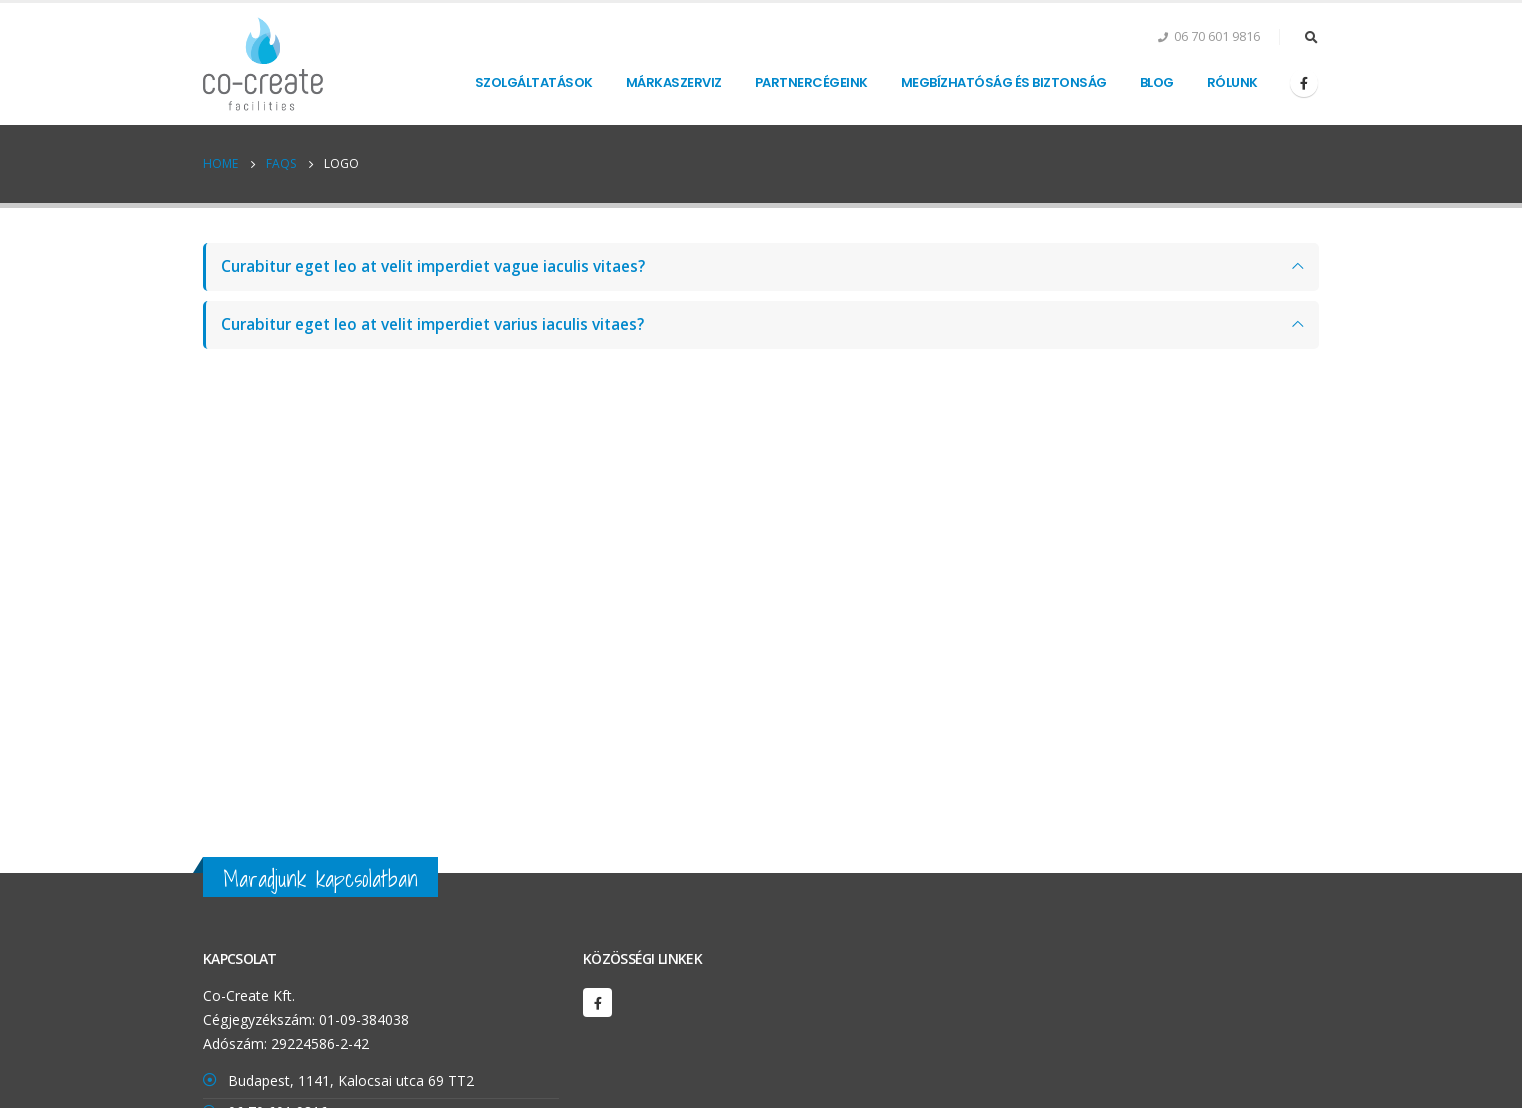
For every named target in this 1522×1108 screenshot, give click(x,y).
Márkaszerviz (674, 82)
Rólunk (1232, 82)
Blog (1157, 82)
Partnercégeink (811, 82)
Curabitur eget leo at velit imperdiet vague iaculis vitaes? (433, 266)
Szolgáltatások (534, 82)
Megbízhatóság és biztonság (1004, 82)
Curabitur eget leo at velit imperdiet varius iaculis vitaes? (432, 324)
